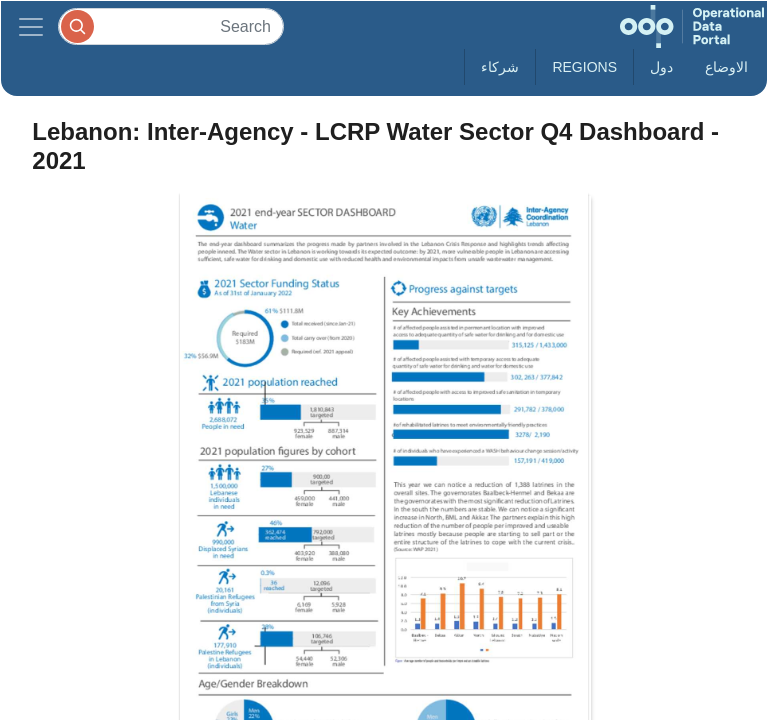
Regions (584, 67)
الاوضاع (726, 67)
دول (661, 67)
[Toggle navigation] (31, 26)
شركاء (500, 67)
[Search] (171, 26)
